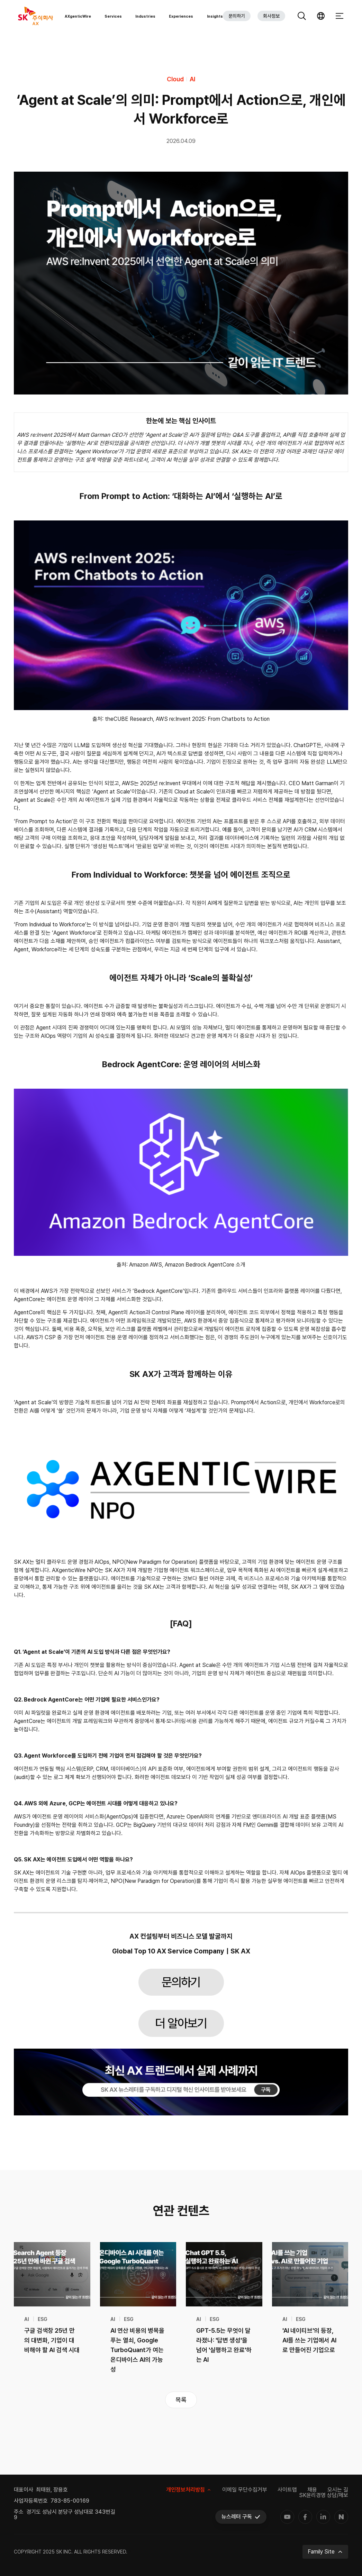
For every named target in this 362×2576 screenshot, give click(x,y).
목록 (181, 2399)
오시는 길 (337, 2490)
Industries (145, 18)
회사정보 (271, 17)
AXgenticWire (78, 18)
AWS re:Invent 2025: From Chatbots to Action (213, 719)
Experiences (181, 18)
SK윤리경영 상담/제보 (323, 2495)
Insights (215, 18)
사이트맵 (287, 2490)
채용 (312, 2490)
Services (113, 18)
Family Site (325, 2551)
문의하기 (236, 17)
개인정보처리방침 (189, 2490)
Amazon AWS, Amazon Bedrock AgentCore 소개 (187, 1264)
